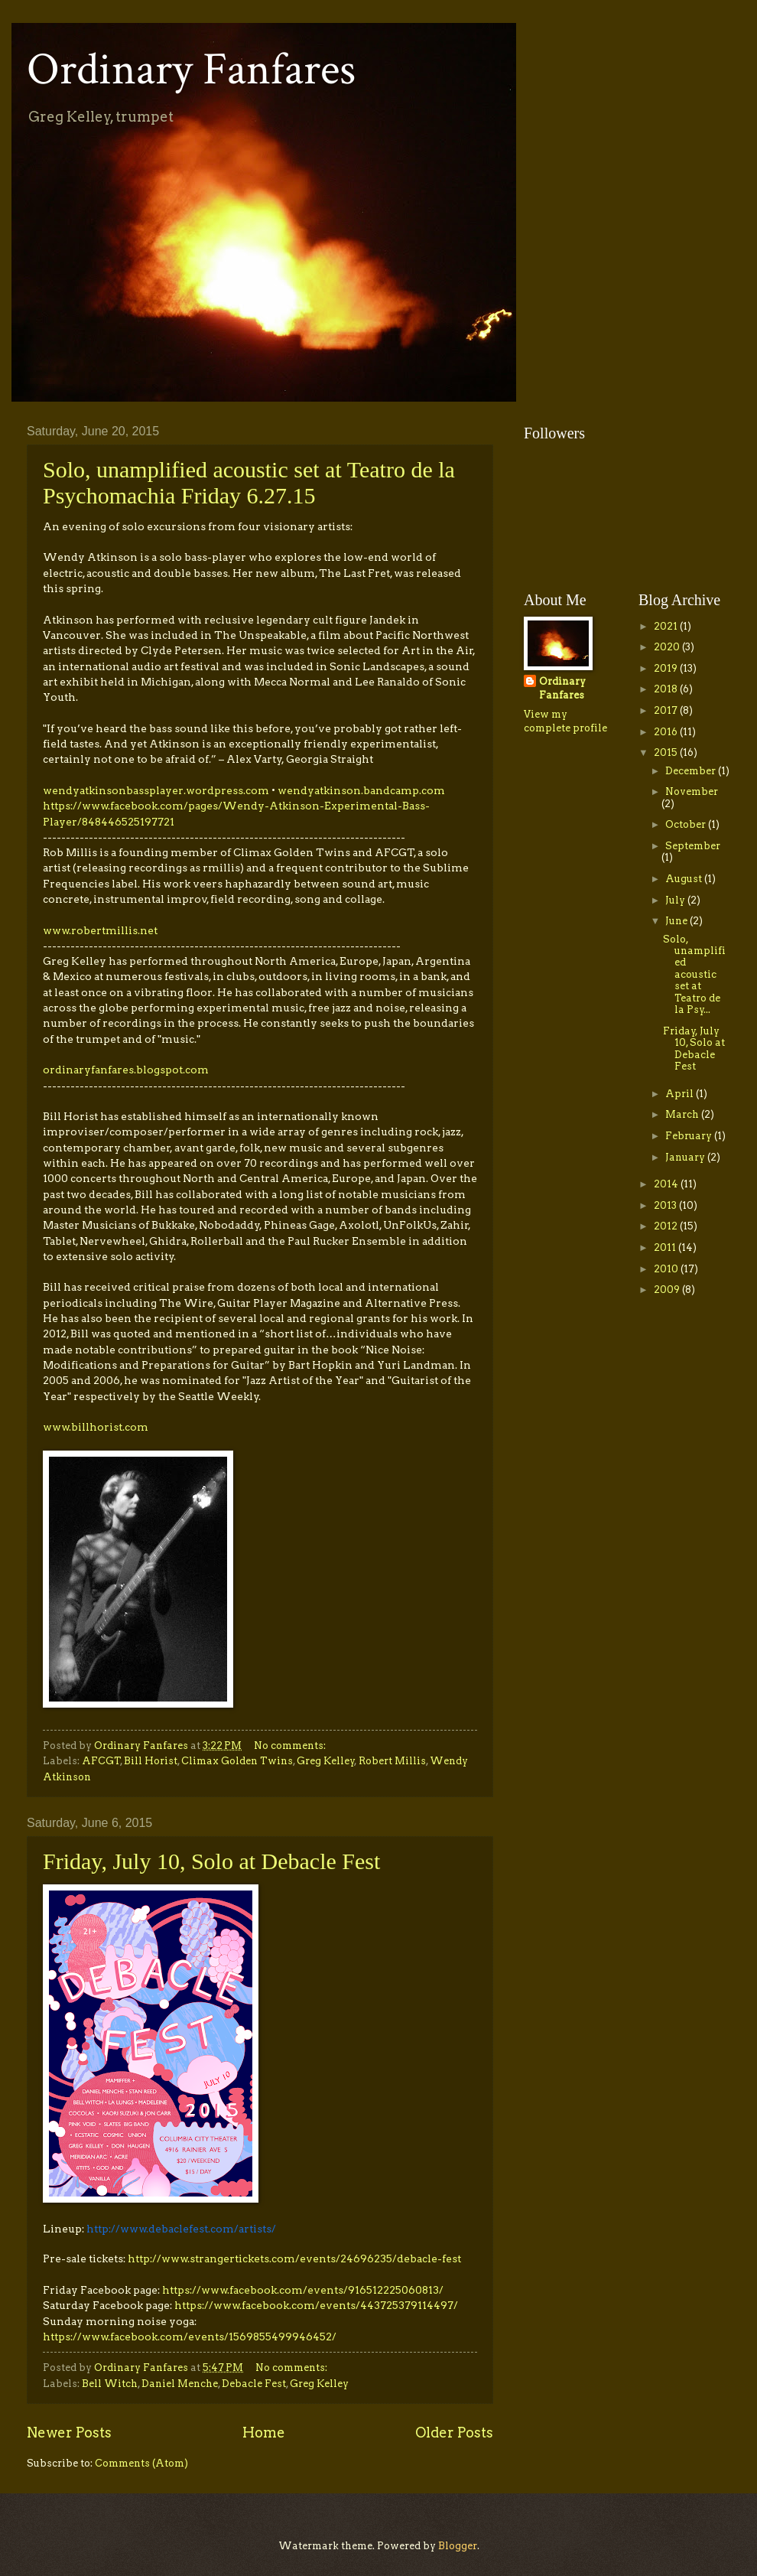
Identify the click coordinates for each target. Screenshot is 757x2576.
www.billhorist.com (95, 1427)
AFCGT (101, 1761)
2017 (667, 710)
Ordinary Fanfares (191, 69)
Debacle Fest (254, 2383)
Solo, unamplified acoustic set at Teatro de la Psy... (694, 974)
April (680, 1093)
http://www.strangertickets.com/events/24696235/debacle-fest (294, 2258)
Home (263, 2433)
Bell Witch (110, 2383)
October (686, 824)
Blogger (457, 2546)
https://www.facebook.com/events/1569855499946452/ (189, 2336)
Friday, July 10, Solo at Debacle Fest (211, 1861)
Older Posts (454, 2433)
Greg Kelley (326, 1761)
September (692, 846)
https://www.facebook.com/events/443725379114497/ (316, 2305)
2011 (666, 1247)
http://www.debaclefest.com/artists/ (181, 2229)
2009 (668, 1289)
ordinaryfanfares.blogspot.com (126, 1069)
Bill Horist (150, 1761)
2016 (667, 732)
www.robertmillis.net (100, 930)
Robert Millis (392, 1761)
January (686, 1157)
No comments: (291, 1745)
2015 (667, 752)
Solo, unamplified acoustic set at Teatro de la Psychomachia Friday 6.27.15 (249, 482)
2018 (667, 689)
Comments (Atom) (141, 2463)
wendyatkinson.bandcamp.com (361, 790)
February (689, 1135)
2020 (668, 647)
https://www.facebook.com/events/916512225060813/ (302, 2290)
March (683, 1114)
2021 (667, 626)
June (677, 921)
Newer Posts (69, 2433)
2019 (667, 668)
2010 (667, 1269)
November (691, 791)
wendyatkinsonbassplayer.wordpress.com (156, 790)
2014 (667, 1184)
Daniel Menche (179, 2383)
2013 (666, 1205)
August (684, 878)
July (676, 900)
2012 (667, 1226)
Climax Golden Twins (237, 1761)
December (691, 771)
